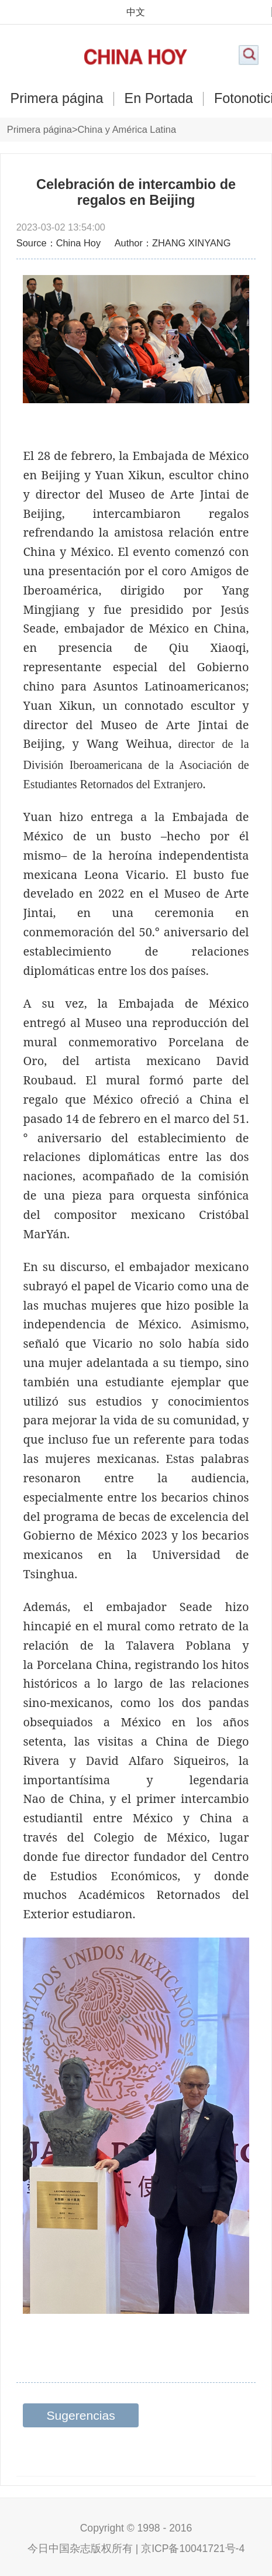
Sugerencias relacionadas (81, 2418)
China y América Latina (126, 129)
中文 (135, 11)
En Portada (159, 98)
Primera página (57, 98)
